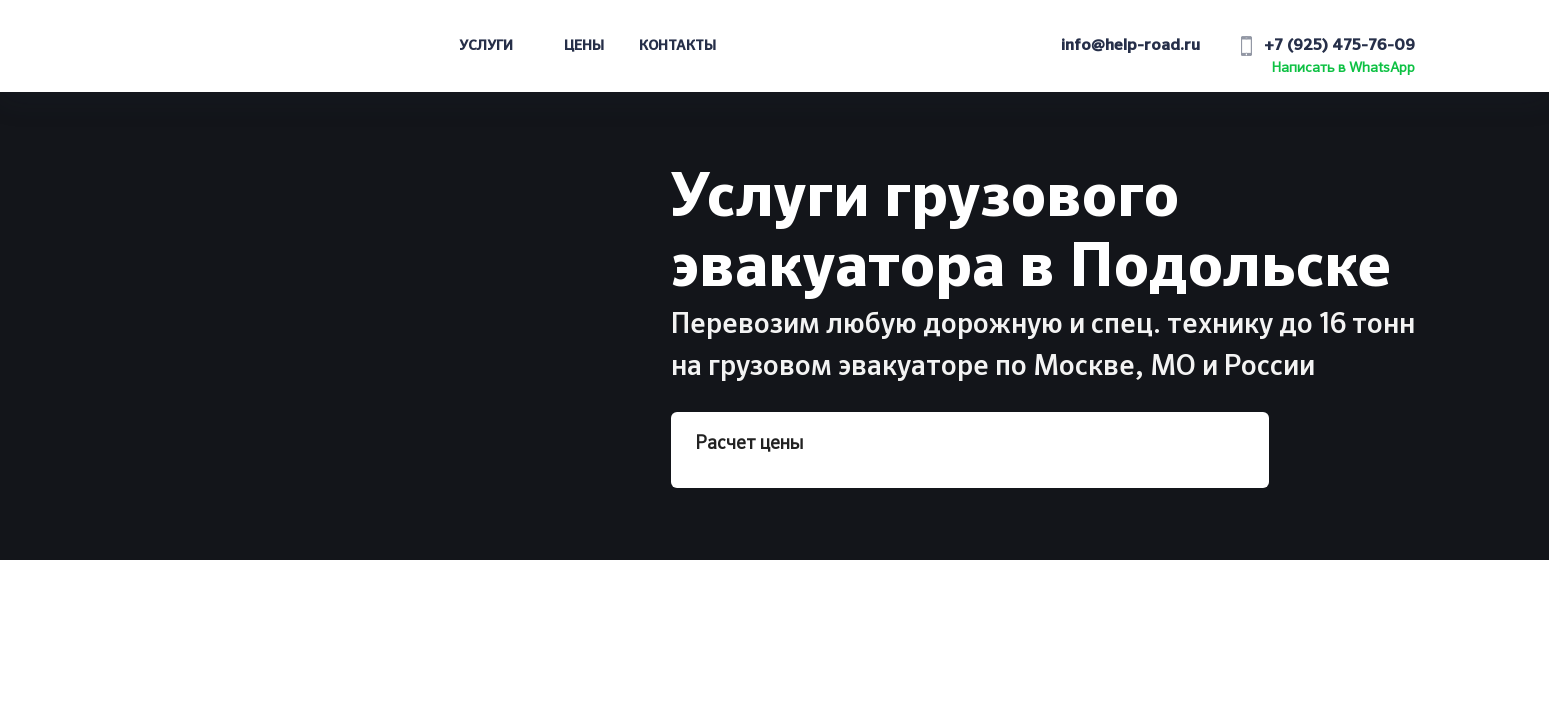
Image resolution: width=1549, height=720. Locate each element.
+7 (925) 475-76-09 (1339, 46)
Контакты (677, 46)
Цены (584, 46)
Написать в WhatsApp (1343, 68)
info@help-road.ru (1130, 46)
